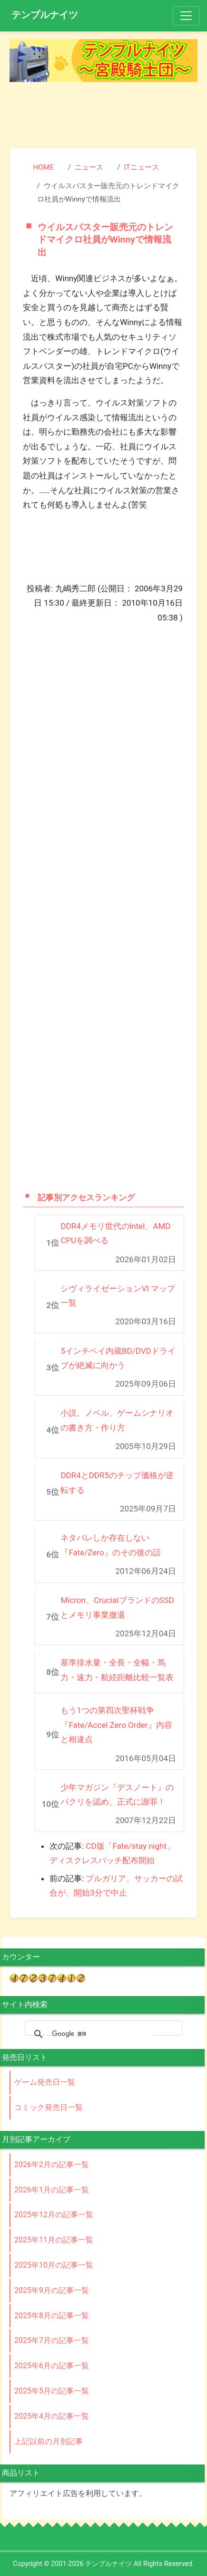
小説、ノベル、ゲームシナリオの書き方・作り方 (117, 1420)
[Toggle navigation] (186, 15)
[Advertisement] (104, 113)
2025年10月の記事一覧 (53, 2265)
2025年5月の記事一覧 (51, 2390)
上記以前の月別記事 (48, 2441)
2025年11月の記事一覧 (53, 2239)
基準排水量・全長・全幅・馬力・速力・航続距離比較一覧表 (117, 1670)
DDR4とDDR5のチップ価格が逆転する (117, 1483)
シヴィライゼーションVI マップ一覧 (117, 1296)
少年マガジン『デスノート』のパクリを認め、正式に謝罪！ (117, 1795)
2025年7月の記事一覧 (51, 2340)
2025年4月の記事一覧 (51, 2416)
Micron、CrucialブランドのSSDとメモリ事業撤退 (117, 1607)
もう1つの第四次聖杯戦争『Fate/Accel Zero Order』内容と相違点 (116, 1724)
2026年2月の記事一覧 (51, 2164)
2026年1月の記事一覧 (51, 2189)
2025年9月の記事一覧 (51, 2290)
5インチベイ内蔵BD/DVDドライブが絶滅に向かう (117, 1358)
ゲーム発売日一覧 (44, 2082)
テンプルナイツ (44, 14)
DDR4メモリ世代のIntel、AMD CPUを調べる (115, 1233)
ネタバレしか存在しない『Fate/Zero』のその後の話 (110, 1545)
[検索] (102, 2034)
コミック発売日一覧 (48, 2107)
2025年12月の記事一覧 (53, 2214)
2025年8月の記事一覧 (51, 2315)
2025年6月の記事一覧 (51, 2365)
